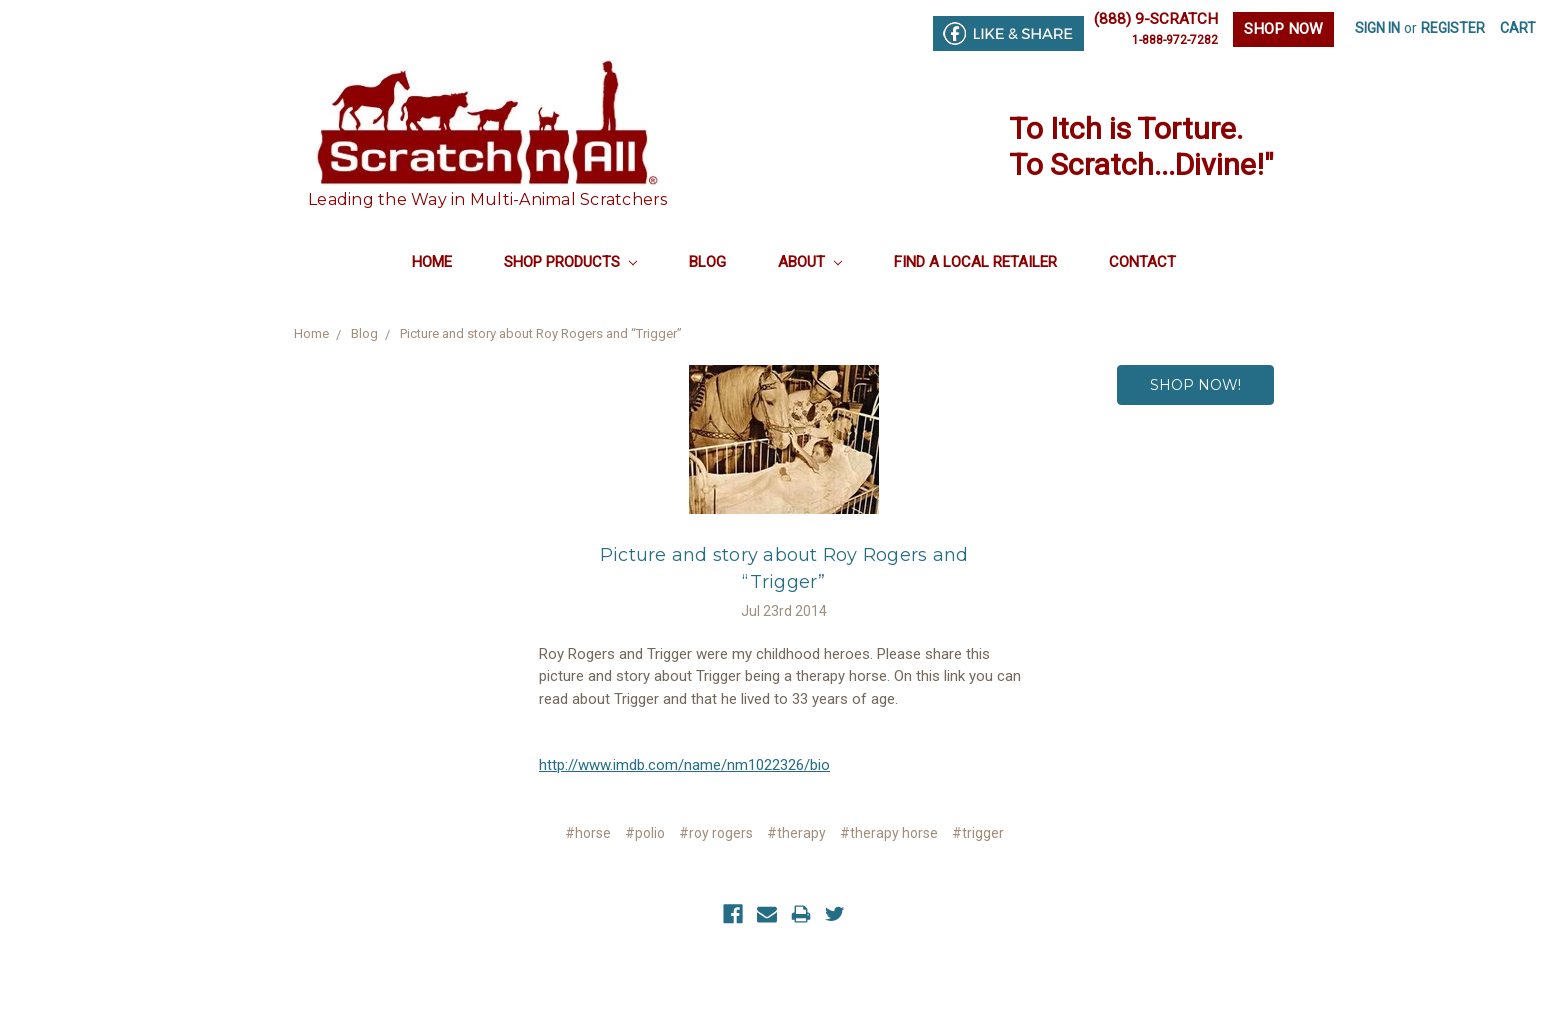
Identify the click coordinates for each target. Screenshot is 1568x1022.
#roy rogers (716, 833)
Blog (707, 262)
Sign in (1377, 28)
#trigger (978, 833)
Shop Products (570, 262)
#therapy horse (889, 833)
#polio (645, 833)
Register (1453, 28)
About (810, 262)
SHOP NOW (1283, 29)
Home (432, 262)
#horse (588, 833)
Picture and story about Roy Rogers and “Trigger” (541, 333)
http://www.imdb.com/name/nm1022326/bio (684, 765)
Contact (1142, 262)
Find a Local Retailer (975, 262)
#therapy (796, 833)
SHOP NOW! (1195, 385)
